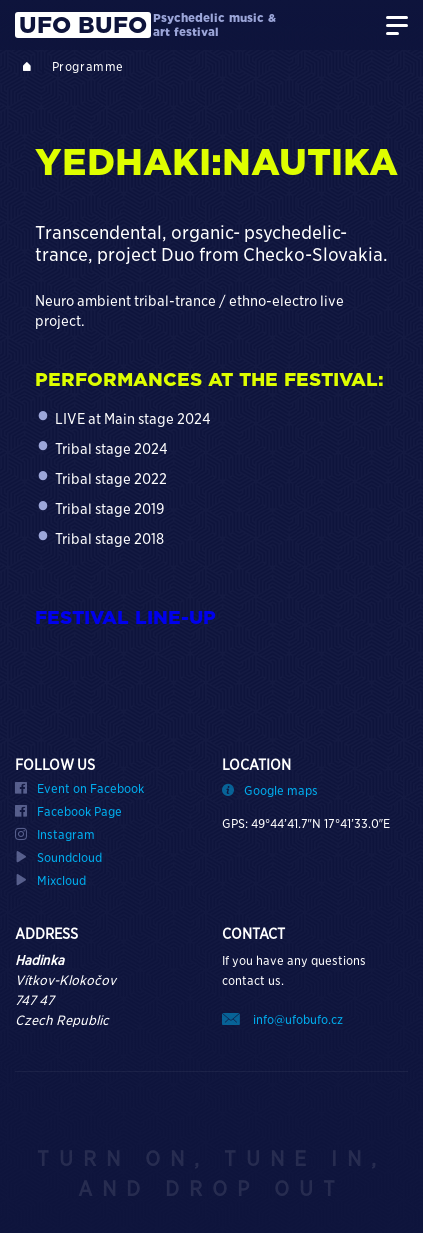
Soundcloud (58, 858)
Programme (88, 66)
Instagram (55, 835)
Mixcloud (50, 881)
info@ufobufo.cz (282, 1019)
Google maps (270, 790)
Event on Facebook (79, 789)
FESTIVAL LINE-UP (125, 617)
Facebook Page (68, 812)
